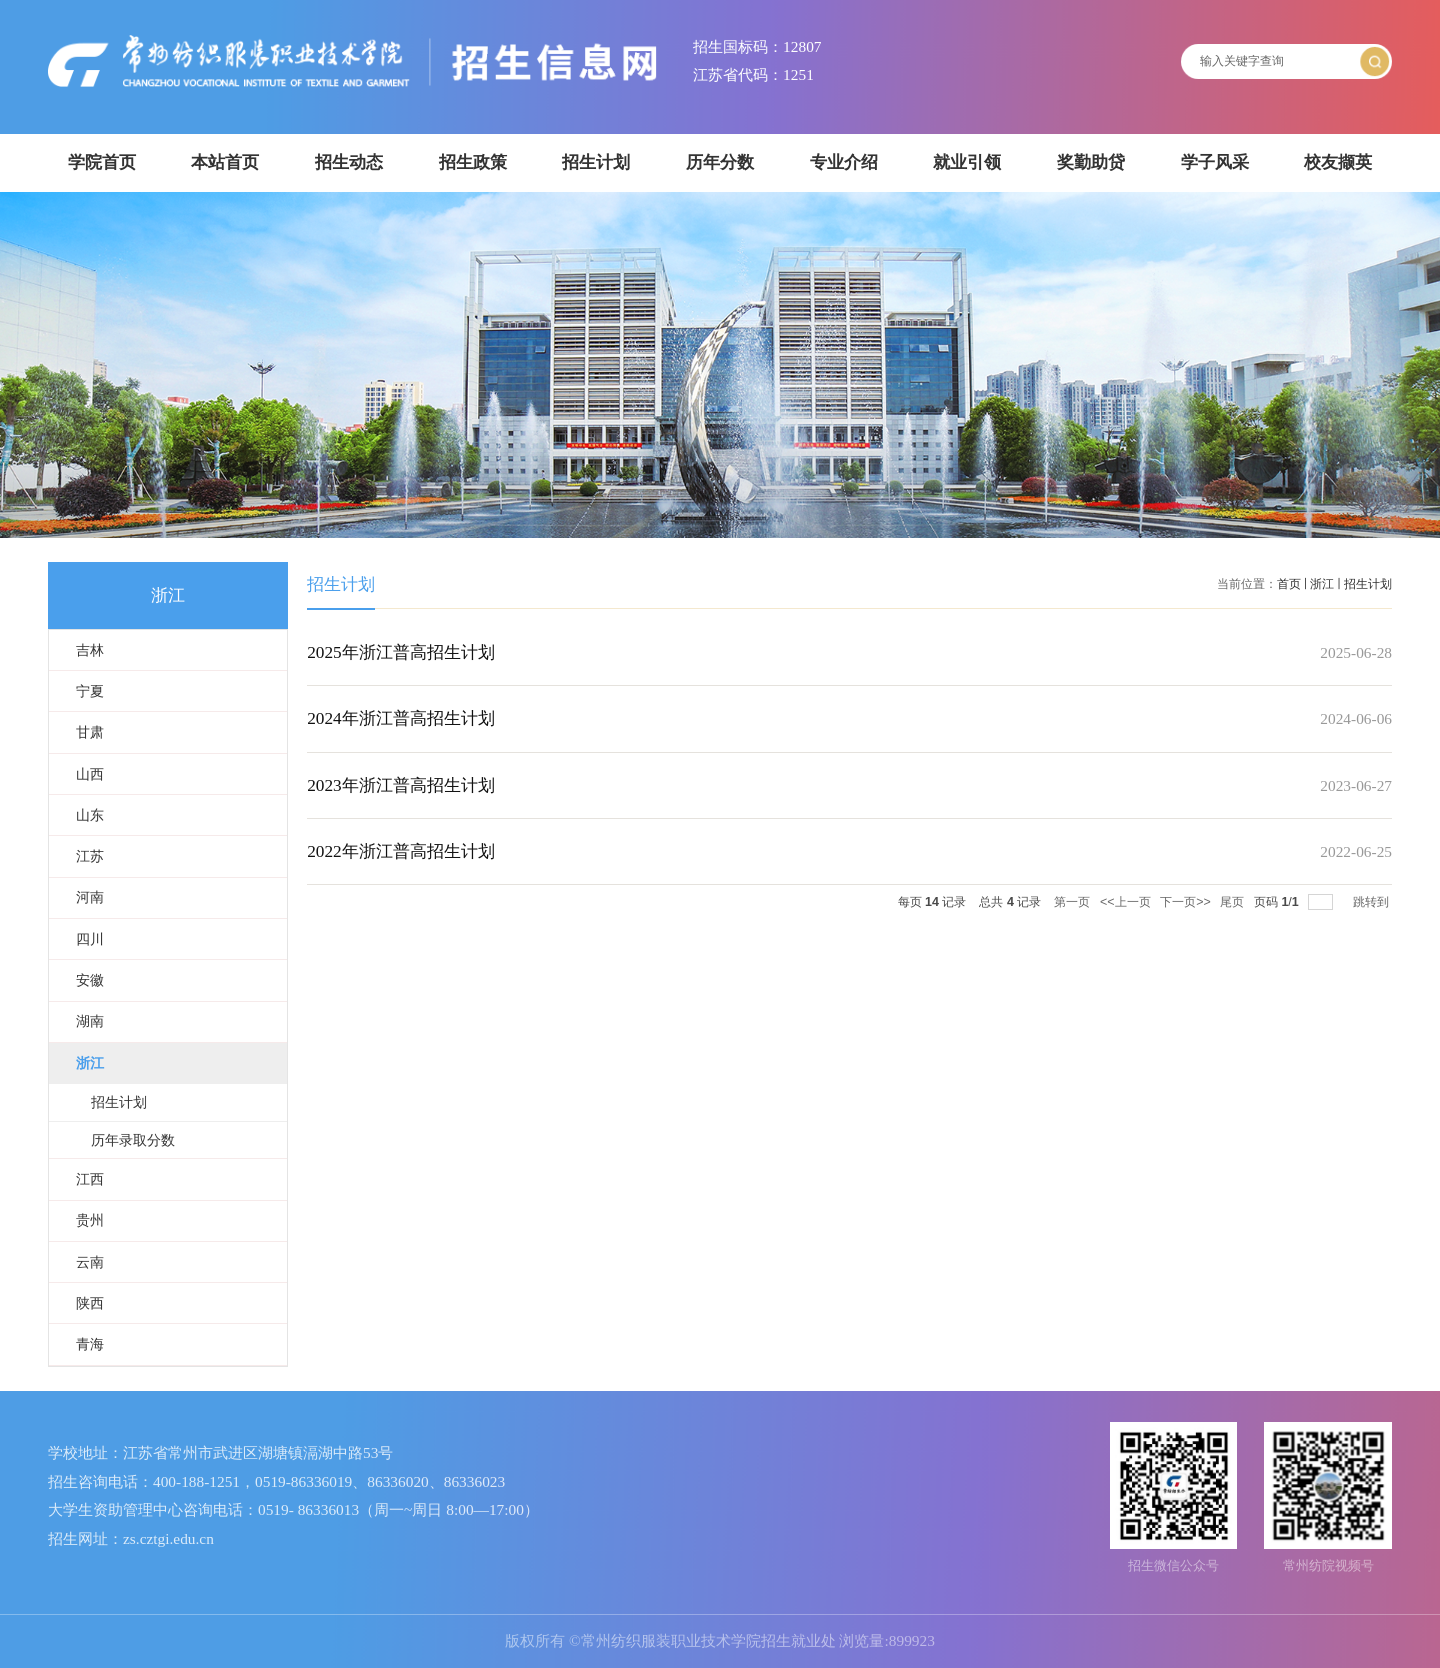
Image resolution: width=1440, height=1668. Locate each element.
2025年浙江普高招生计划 (401, 652)
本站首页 (225, 162)
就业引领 (967, 162)
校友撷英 (1338, 162)
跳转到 (1372, 902)
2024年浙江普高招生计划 (401, 718)
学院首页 (102, 162)
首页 (1289, 584)
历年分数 (720, 162)
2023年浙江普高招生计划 (401, 785)
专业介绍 (844, 162)
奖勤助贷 (1091, 162)
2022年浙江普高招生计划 (401, 851)
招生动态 (349, 162)
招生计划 (596, 162)
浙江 (1322, 584)
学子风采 (1215, 162)
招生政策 (473, 162)
